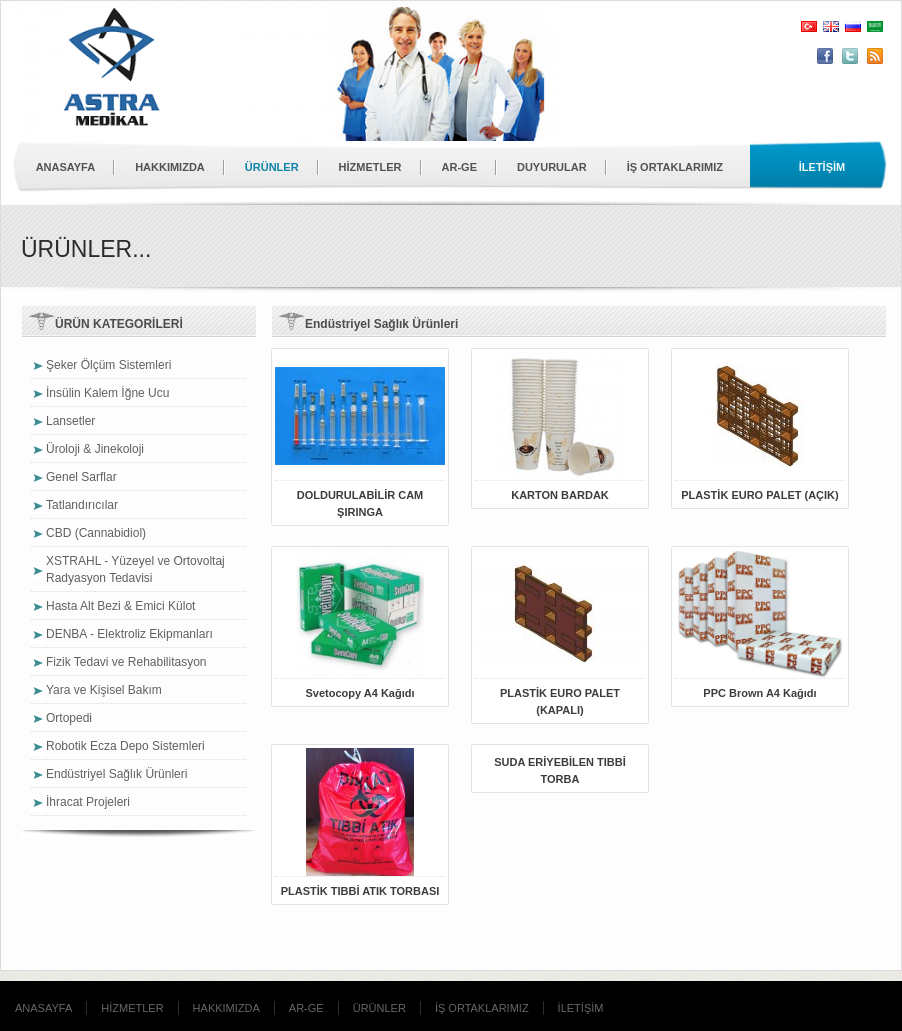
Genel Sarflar (81, 477)
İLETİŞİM (581, 1008)
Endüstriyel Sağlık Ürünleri (116, 774)
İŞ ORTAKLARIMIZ (675, 167)
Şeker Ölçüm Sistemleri (108, 365)
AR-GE (459, 167)
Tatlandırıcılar (82, 505)
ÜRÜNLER (272, 167)
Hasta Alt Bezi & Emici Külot (120, 606)
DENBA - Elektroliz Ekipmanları (129, 634)
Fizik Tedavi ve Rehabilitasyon (126, 662)
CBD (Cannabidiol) (96, 533)
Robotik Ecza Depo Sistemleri (125, 746)
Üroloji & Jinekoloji (95, 449)
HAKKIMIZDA (170, 167)
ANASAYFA (66, 167)
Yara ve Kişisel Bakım (104, 690)
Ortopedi (69, 718)
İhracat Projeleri (88, 802)
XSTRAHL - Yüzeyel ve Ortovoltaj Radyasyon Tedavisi (135, 569)
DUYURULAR (552, 167)
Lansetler (70, 421)
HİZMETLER (370, 167)
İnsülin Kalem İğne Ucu (107, 393)
